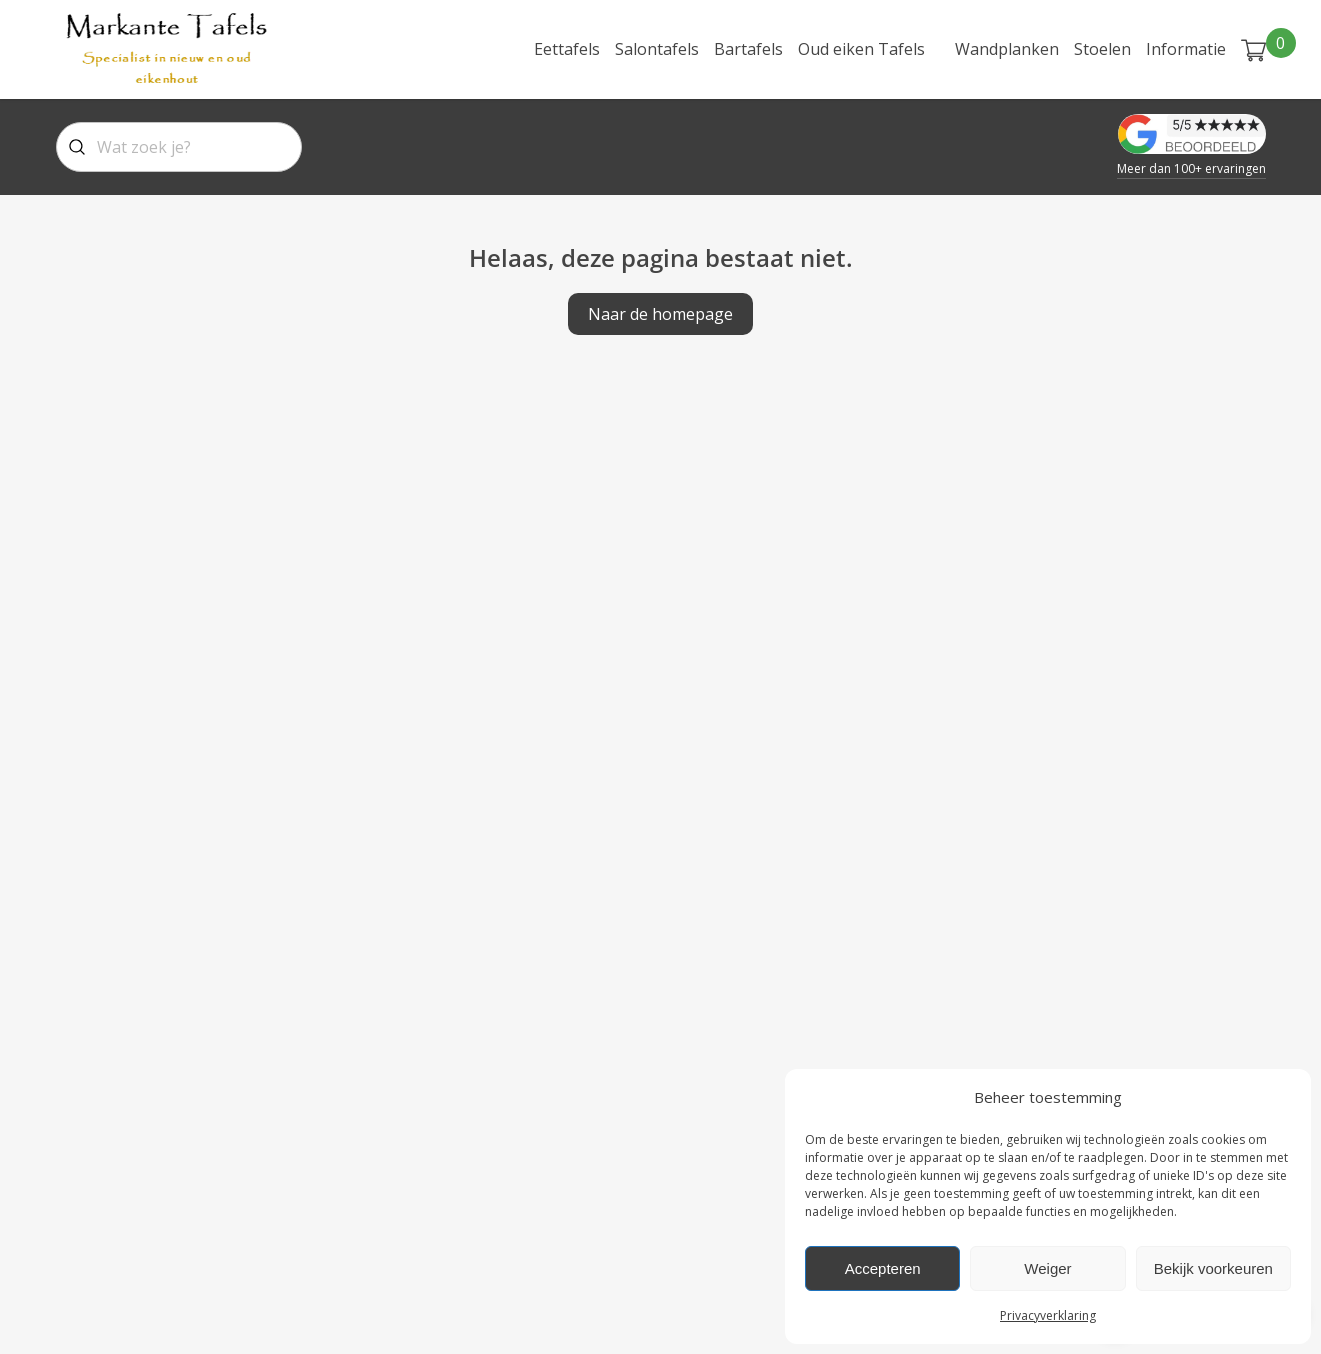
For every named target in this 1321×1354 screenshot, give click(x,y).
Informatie (1186, 49)
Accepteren (883, 1268)
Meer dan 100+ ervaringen (1191, 168)
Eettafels (567, 49)
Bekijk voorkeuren (1213, 1268)
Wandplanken (1007, 49)
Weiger (1047, 1268)
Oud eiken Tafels (861, 49)
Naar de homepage (660, 314)
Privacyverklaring (1048, 1315)
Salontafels (657, 49)
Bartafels (748, 49)
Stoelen (1102, 49)
